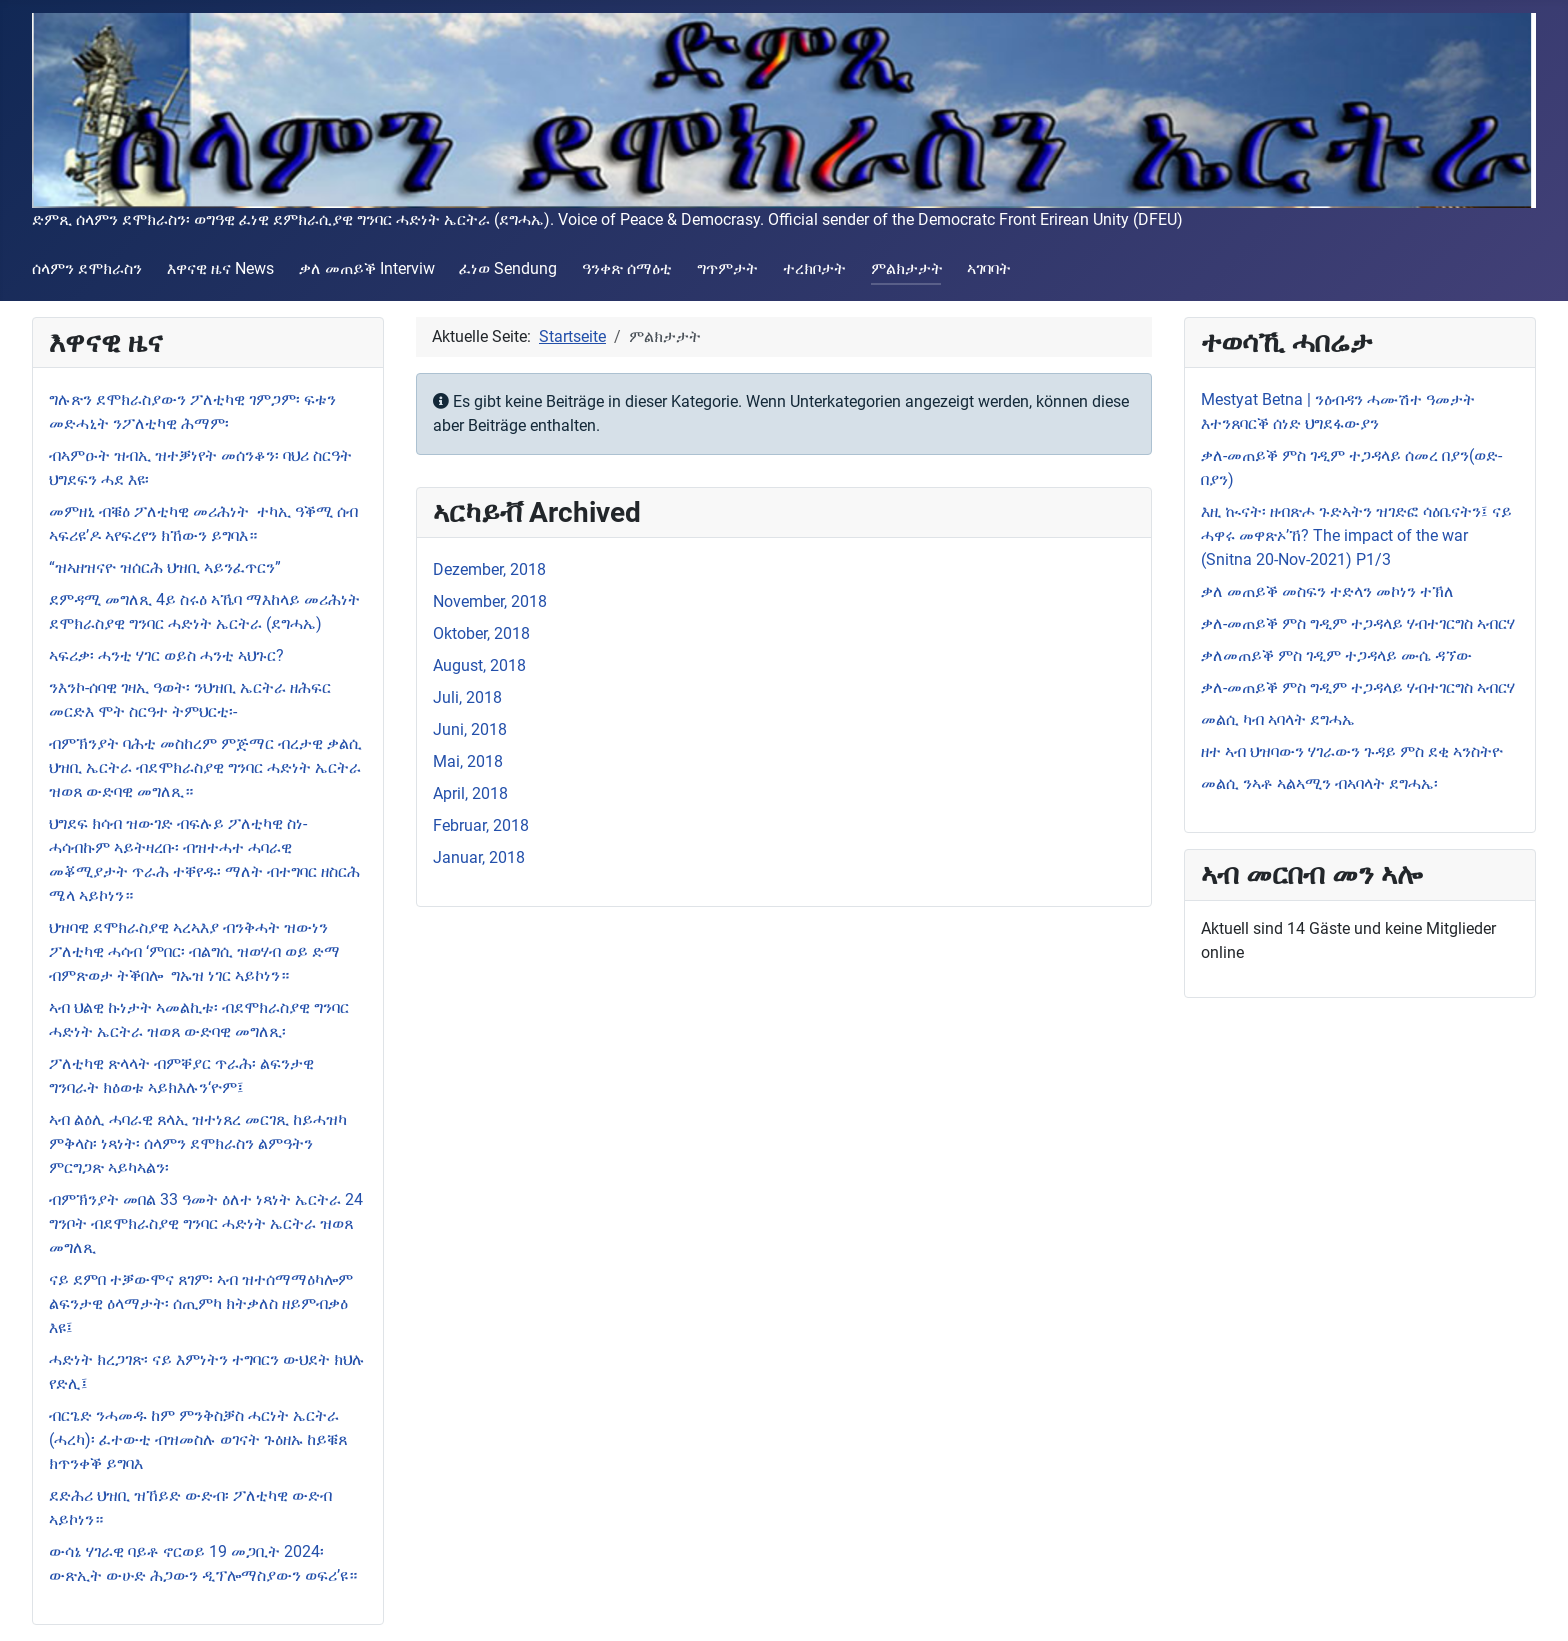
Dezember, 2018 (489, 569)
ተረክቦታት (814, 268)
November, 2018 (490, 601)
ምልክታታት (907, 268)
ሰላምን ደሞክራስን (87, 268)
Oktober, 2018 (481, 633)
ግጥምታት (727, 268)
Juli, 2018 (467, 697)
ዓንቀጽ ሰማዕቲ (627, 268)
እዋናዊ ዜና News (220, 268)
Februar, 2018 (481, 825)
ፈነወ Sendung (508, 268)
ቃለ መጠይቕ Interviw (367, 268)
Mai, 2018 (468, 761)
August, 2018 (479, 665)
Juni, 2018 (470, 729)
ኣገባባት (989, 268)
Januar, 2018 (479, 857)
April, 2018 (470, 793)
